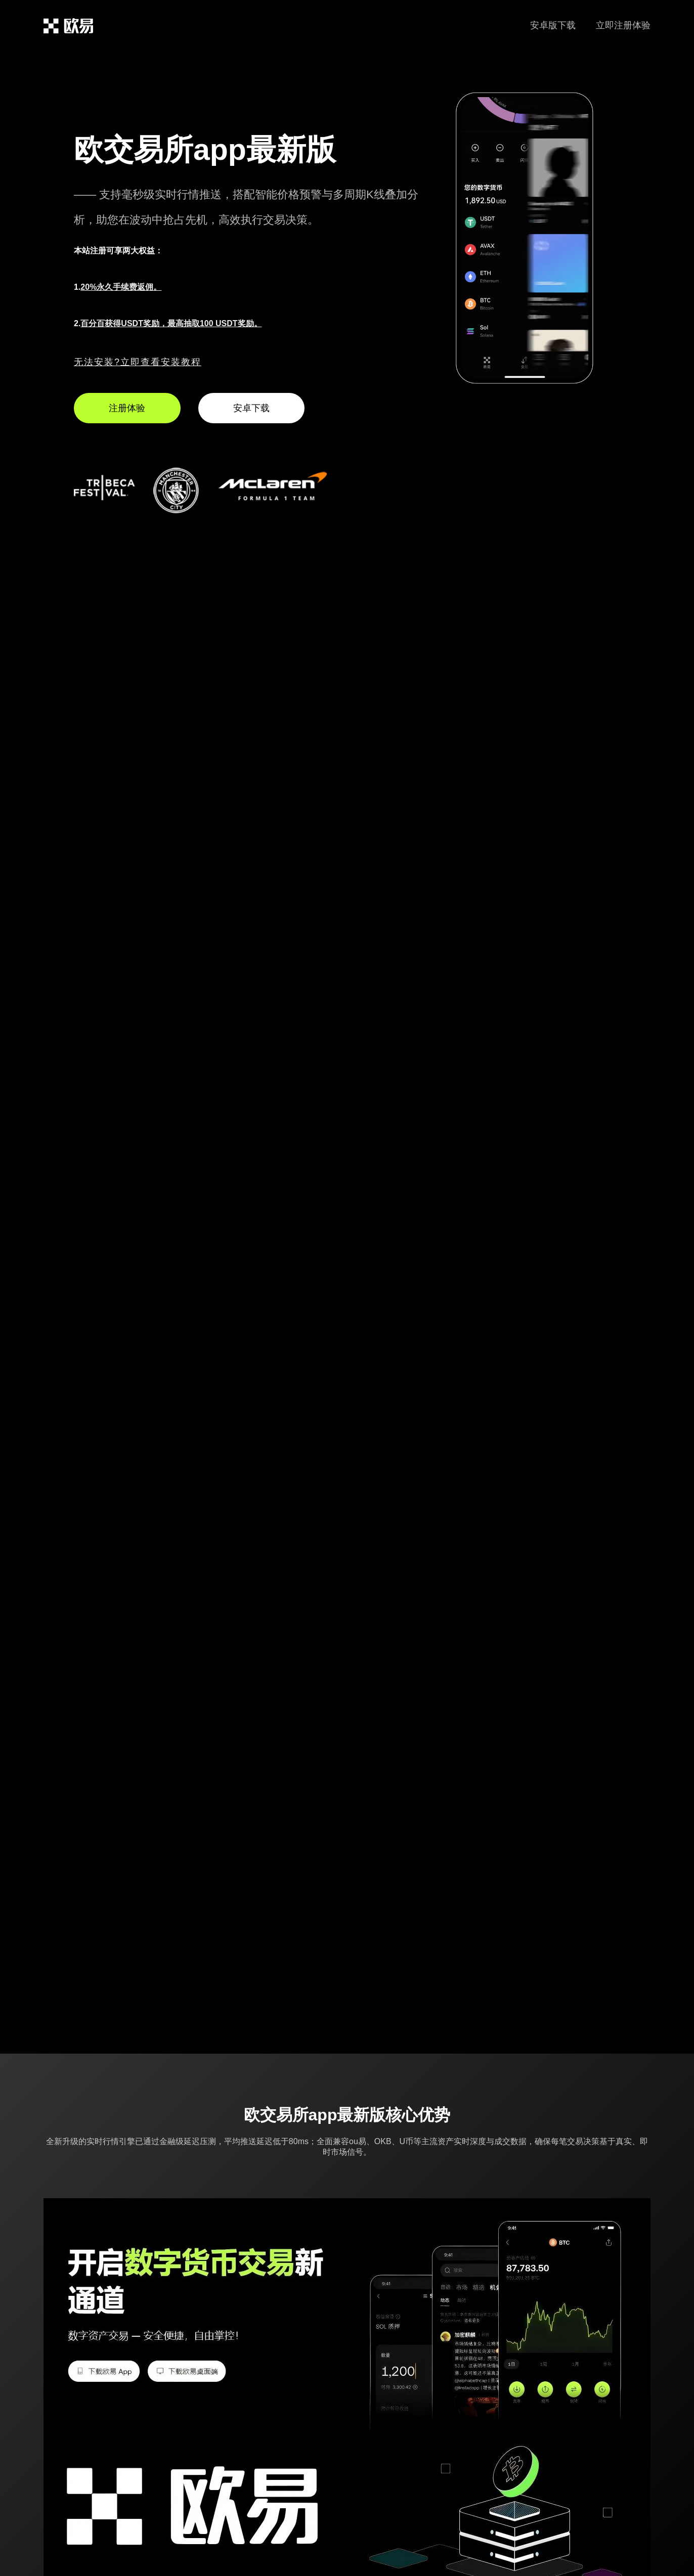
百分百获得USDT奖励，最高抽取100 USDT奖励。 (171, 323)
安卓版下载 (553, 25)
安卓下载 (251, 408)
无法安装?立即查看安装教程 (137, 362)
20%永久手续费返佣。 (120, 287)
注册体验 (127, 408)
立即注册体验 (623, 25)
